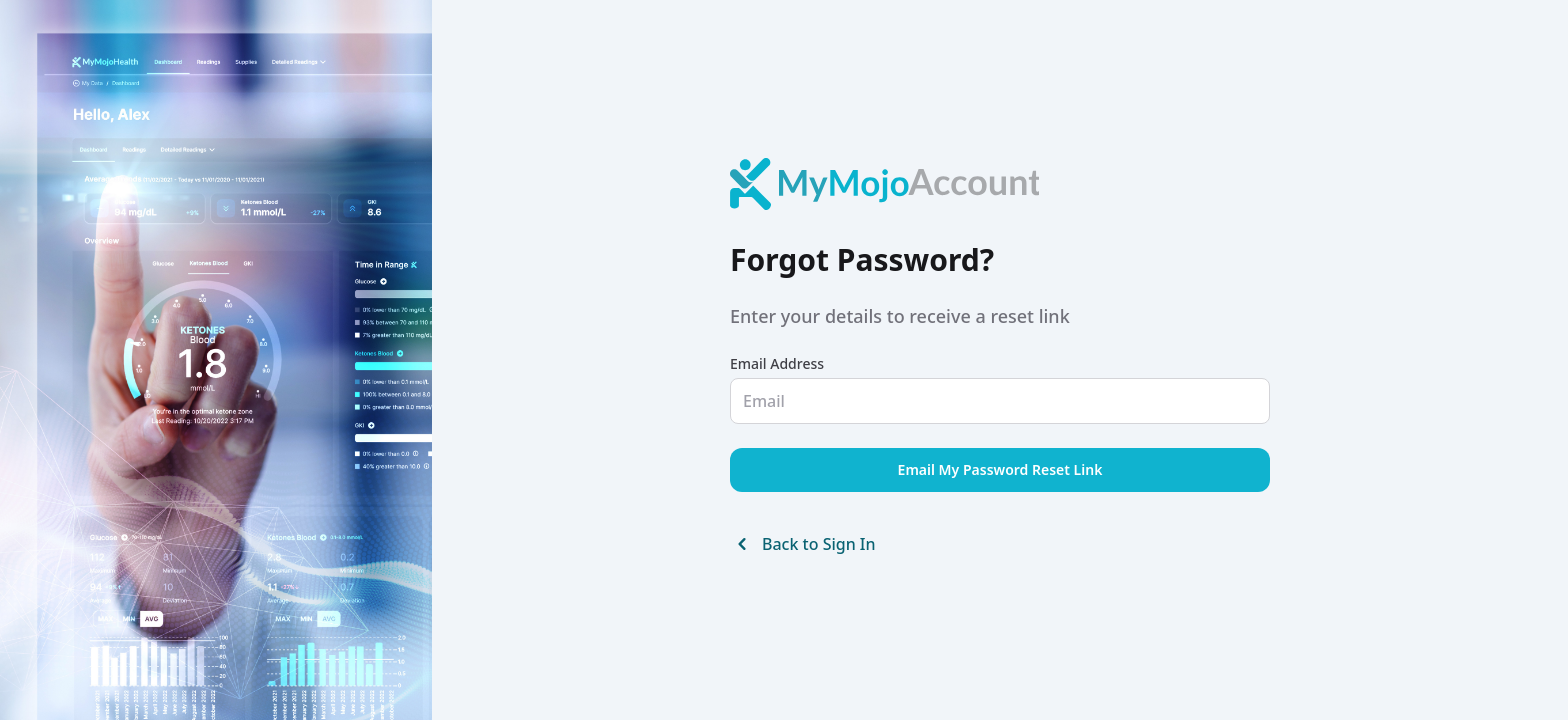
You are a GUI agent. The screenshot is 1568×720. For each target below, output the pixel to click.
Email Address (777, 363)
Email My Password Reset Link (1000, 469)
